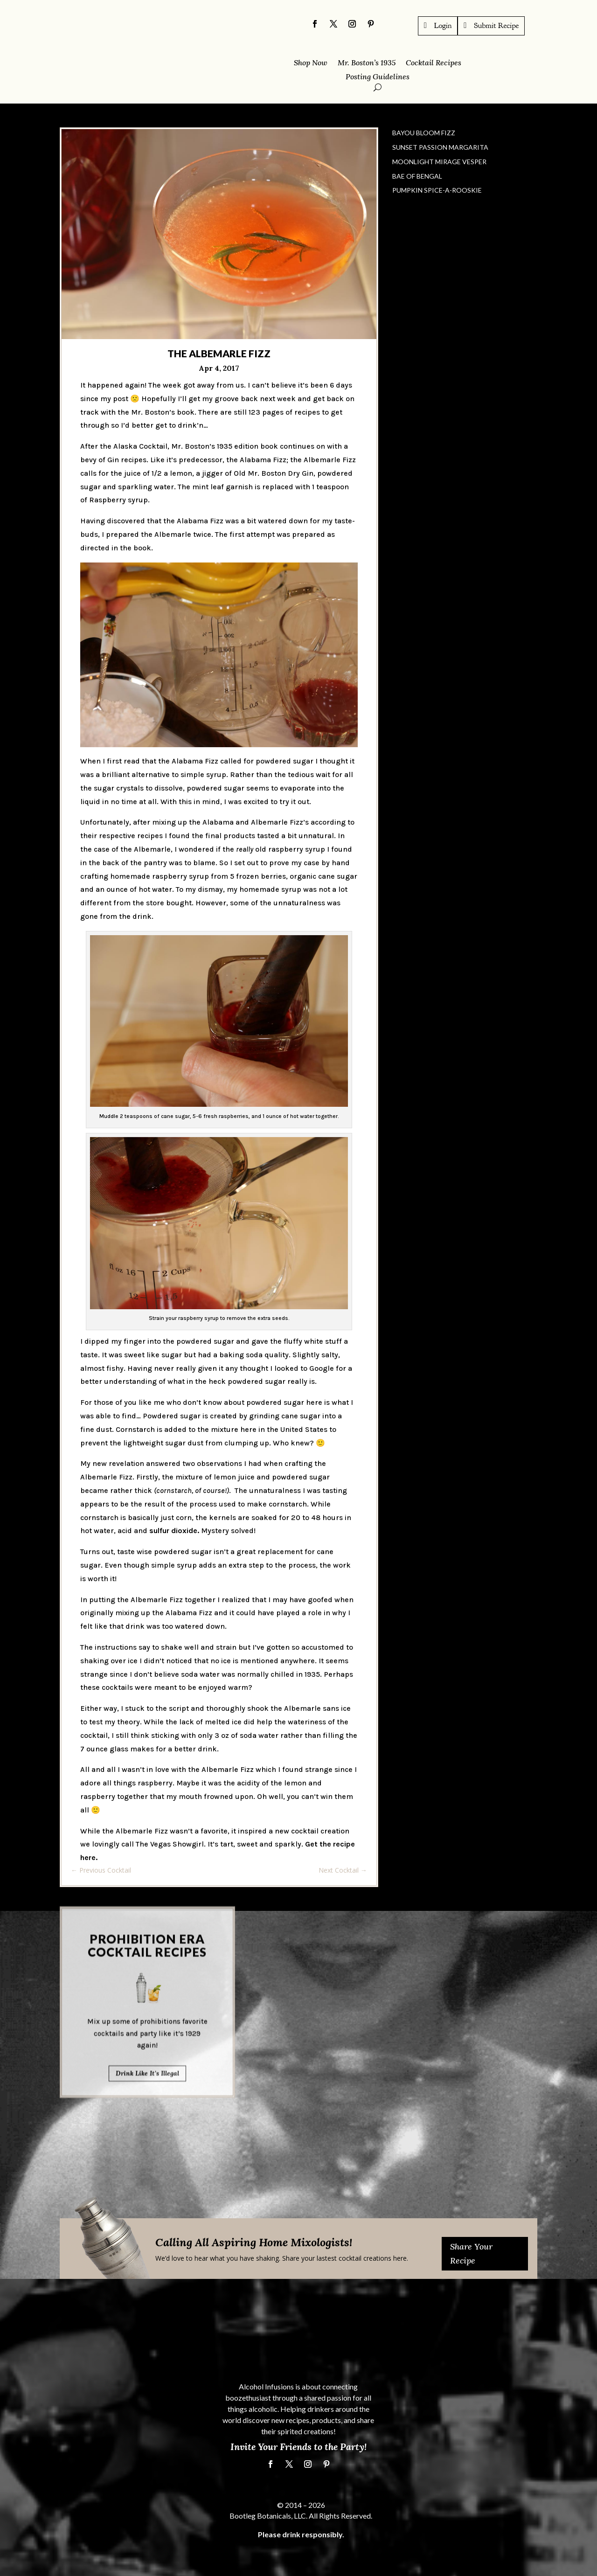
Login (443, 25)
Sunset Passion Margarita (440, 147)
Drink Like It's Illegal (147, 1904)
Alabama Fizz (263, 459)
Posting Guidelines (378, 77)
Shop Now (310, 63)
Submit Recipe (496, 25)
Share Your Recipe (471, 2253)
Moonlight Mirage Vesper (439, 162)
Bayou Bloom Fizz (423, 133)
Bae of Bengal (417, 176)
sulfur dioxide (173, 1530)
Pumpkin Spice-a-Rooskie (437, 190)
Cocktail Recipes (433, 63)
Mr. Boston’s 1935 (367, 63)
